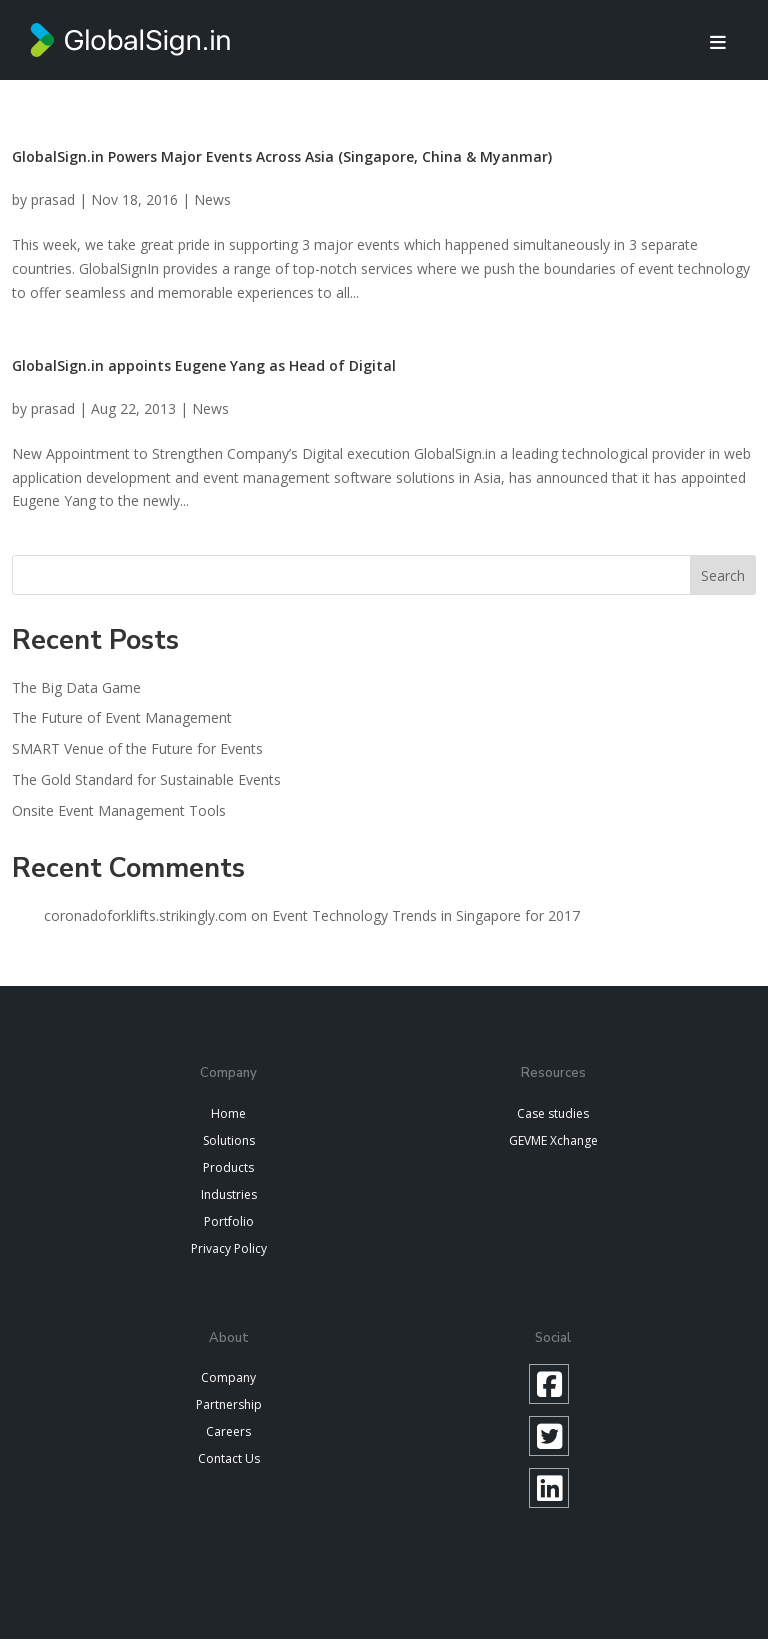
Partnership (229, 1404)
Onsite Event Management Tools (119, 810)
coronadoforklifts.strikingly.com (145, 915)
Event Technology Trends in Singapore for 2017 (426, 915)
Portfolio (229, 1221)
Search (723, 575)
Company (228, 1377)
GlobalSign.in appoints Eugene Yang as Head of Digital (204, 365)
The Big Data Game (76, 687)
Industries (229, 1194)
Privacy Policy (229, 1248)
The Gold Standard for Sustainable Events (146, 779)
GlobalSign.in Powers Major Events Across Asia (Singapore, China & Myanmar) (282, 156)
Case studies (553, 1113)
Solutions (229, 1140)
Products (228, 1167)
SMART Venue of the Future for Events (137, 748)
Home (228, 1113)
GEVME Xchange (553, 1140)
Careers (228, 1431)
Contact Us (229, 1458)
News (212, 199)
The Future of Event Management (122, 717)
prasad (53, 199)
